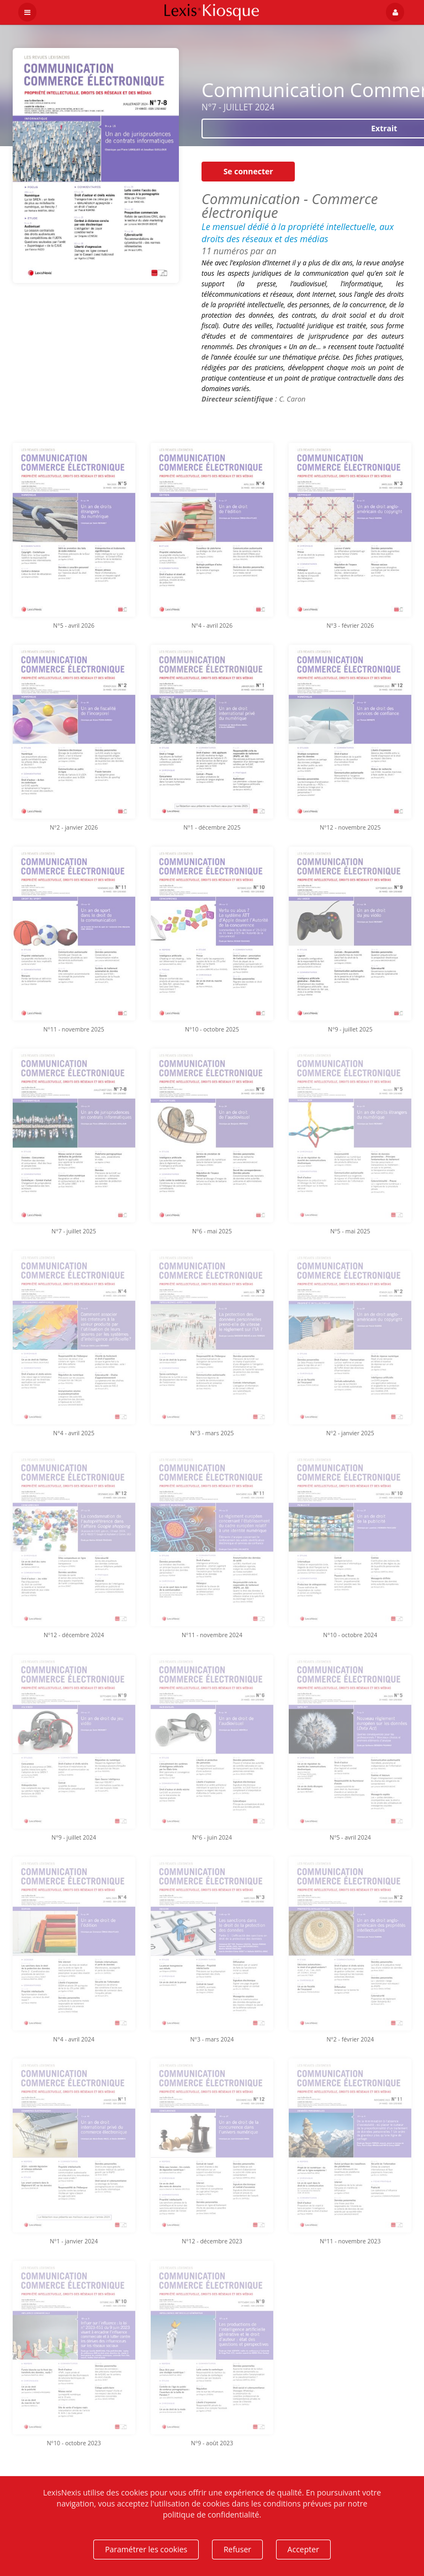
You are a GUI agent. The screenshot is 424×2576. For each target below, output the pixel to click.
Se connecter (248, 171)
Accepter (303, 2549)
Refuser (237, 2549)
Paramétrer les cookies (146, 2549)
